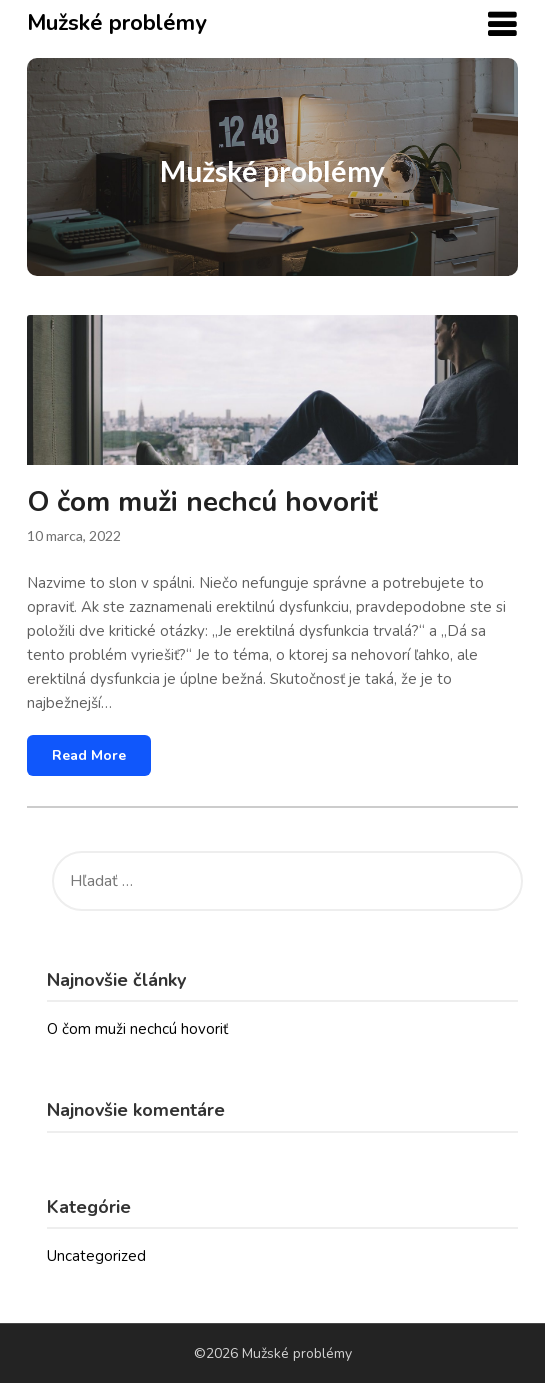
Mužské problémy (117, 23)
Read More (89, 755)
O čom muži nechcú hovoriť (202, 502)
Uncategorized (96, 1256)
